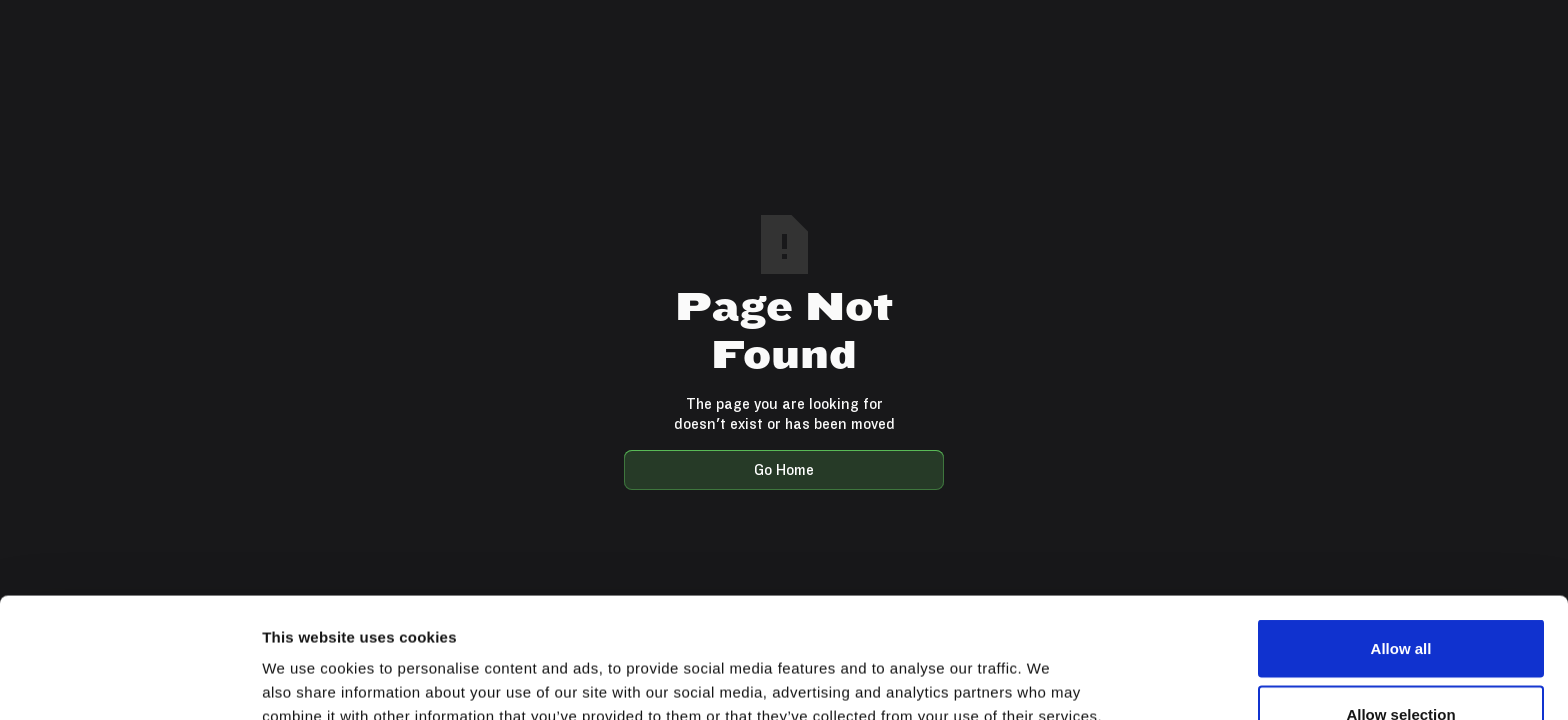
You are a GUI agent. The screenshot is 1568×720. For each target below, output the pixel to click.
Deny (1401, 666)
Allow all (1401, 535)
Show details (1049, 668)
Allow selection (1400, 601)
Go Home (784, 469)
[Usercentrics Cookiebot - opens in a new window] (129, 681)
